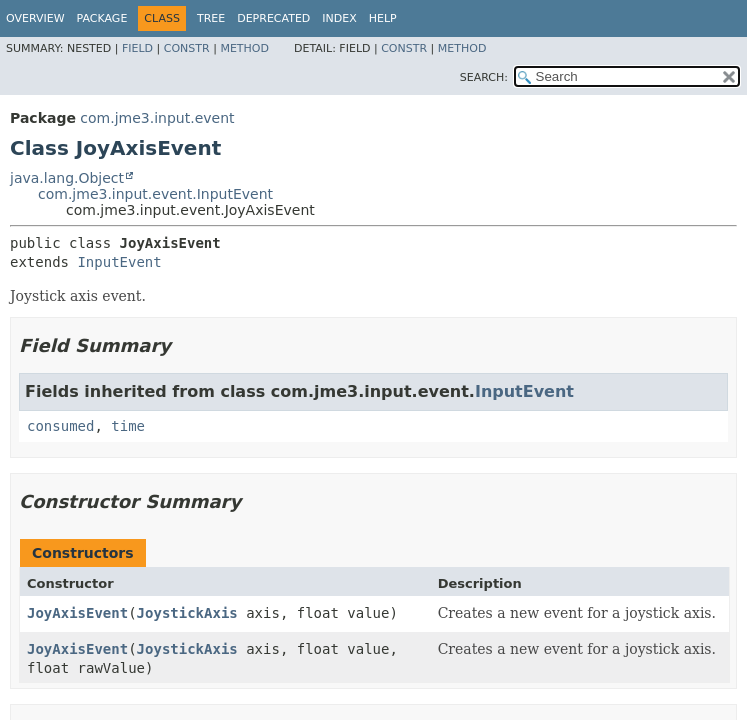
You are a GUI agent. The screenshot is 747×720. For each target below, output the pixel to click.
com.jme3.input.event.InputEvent (155, 194)
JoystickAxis (187, 613)
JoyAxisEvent (77, 613)
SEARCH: (484, 77)
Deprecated (273, 18)
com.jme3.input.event (157, 118)
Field (137, 48)
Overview (35, 18)
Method (244, 48)
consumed (60, 426)
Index (339, 18)
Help (383, 18)
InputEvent (119, 262)
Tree (211, 18)
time (128, 426)
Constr (187, 48)
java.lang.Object (67, 178)
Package (102, 18)
